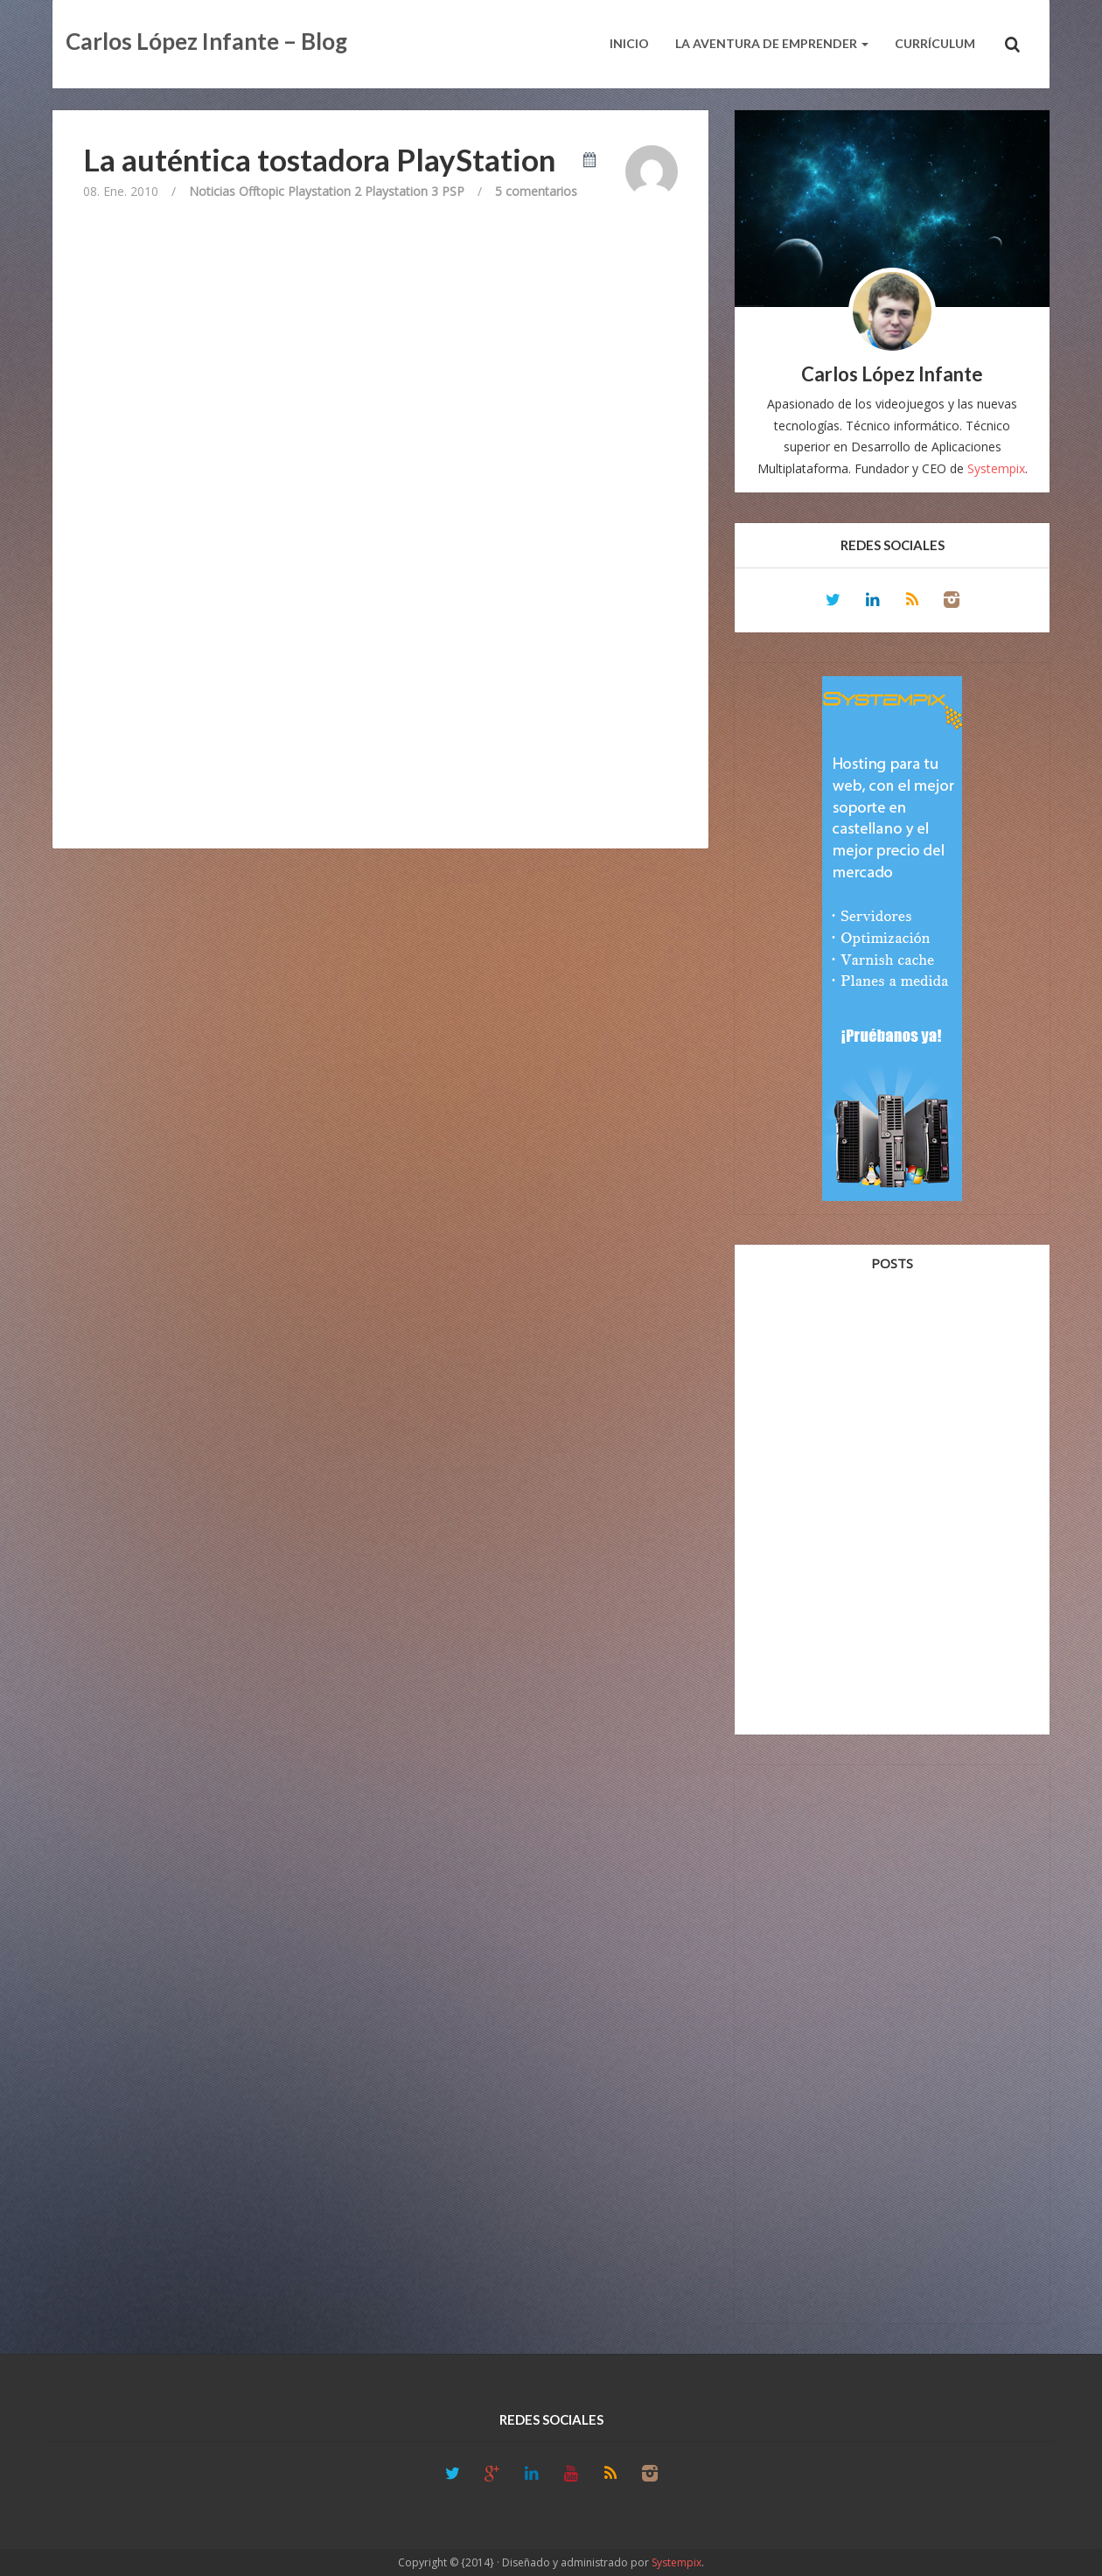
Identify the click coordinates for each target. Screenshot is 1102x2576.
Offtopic (261, 191)
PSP (453, 191)
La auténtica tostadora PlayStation (319, 159)
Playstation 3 (401, 191)
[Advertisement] (892, 2040)
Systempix (996, 468)
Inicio (629, 43)
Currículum (935, 43)
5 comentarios (536, 191)
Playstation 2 (324, 191)
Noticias (212, 191)
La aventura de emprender (771, 43)
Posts (892, 1263)
